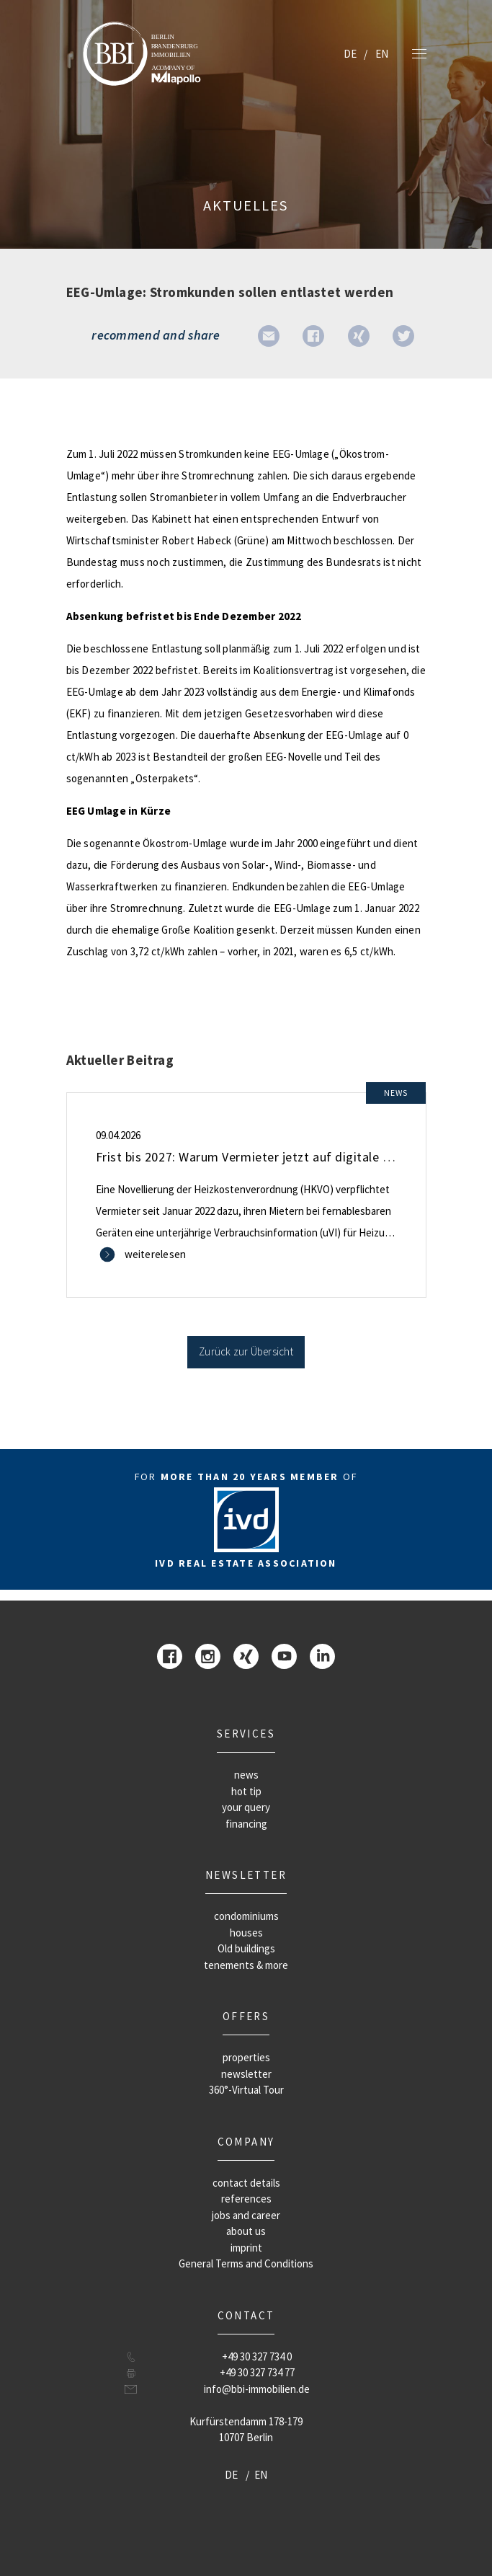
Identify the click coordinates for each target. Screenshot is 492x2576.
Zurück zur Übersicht (246, 1351)
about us (246, 2231)
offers (246, 2016)
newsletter (246, 1875)
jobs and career (246, 2215)
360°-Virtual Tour (246, 2090)
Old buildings (246, 1948)
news (246, 1774)
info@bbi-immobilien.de (257, 2389)
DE (350, 54)
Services (246, 1733)
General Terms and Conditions (246, 2263)
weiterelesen (156, 1254)
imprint (246, 2247)
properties (246, 2057)
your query (246, 1807)
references (246, 2198)
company (246, 2141)
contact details (246, 2183)
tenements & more (246, 1965)
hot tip (246, 1791)
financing (246, 1824)
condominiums (246, 1916)
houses (246, 1932)
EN (381, 54)
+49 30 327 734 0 (257, 2356)
